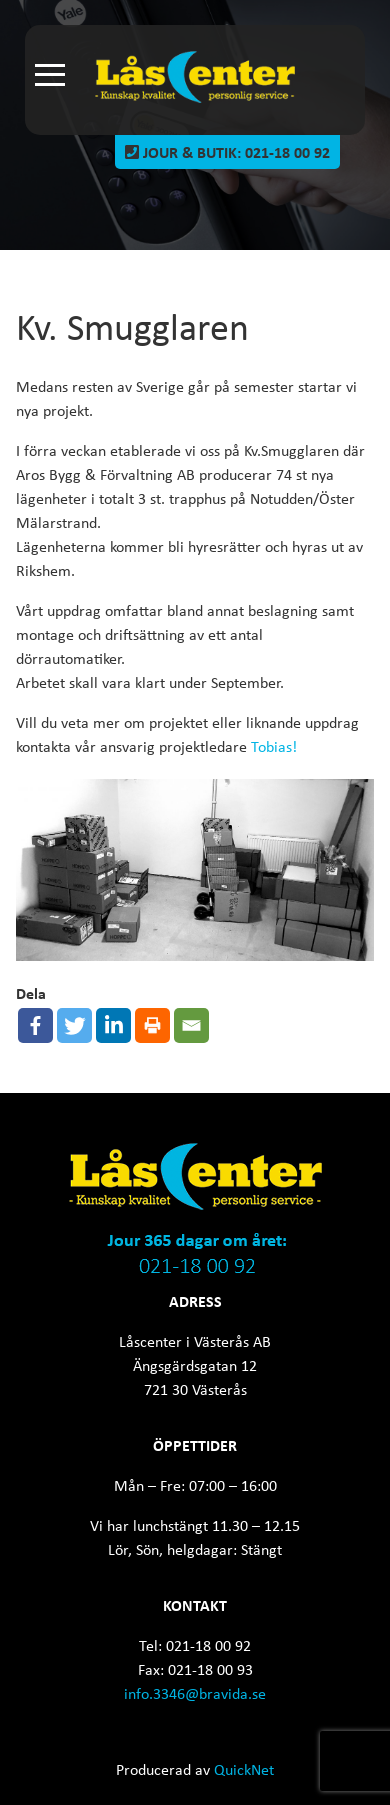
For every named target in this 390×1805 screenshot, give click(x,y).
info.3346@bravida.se (195, 1693)
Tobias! (274, 746)
